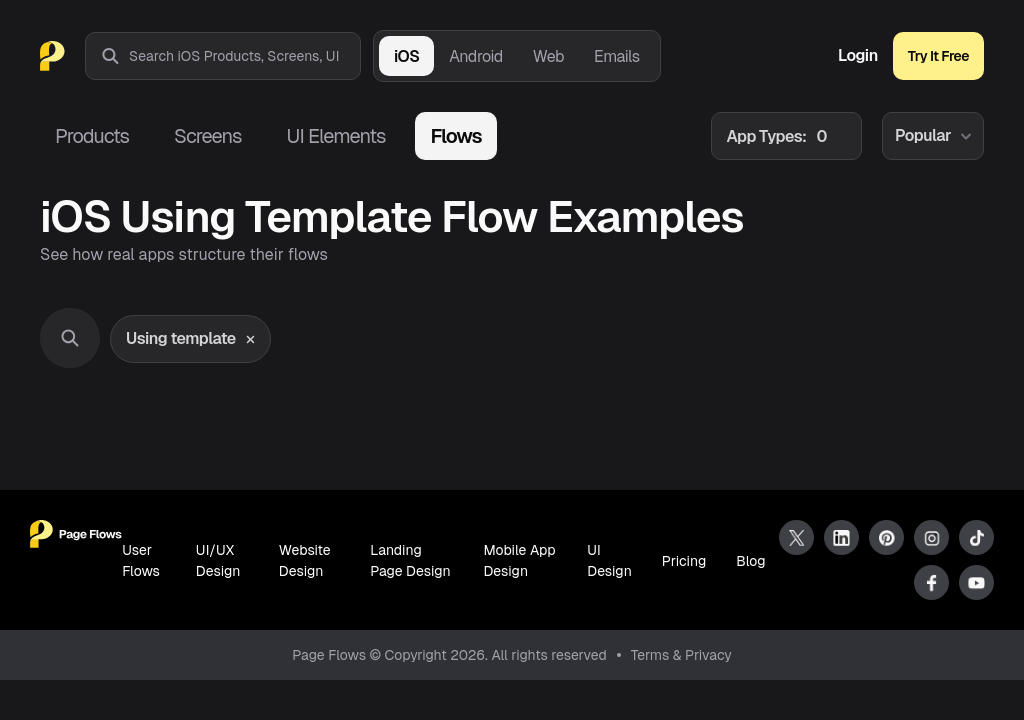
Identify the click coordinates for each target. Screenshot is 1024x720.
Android (475, 56)
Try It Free (938, 56)
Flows (455, 136)
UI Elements (335, 136)
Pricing (684, 561)
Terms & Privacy (681, 655)
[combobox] (244, 56)
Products (92, 136)
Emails (617, 56)
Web (548, 56)
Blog (750, 561)
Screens (207, 136)
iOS (406, 56)
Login (858, 56)
